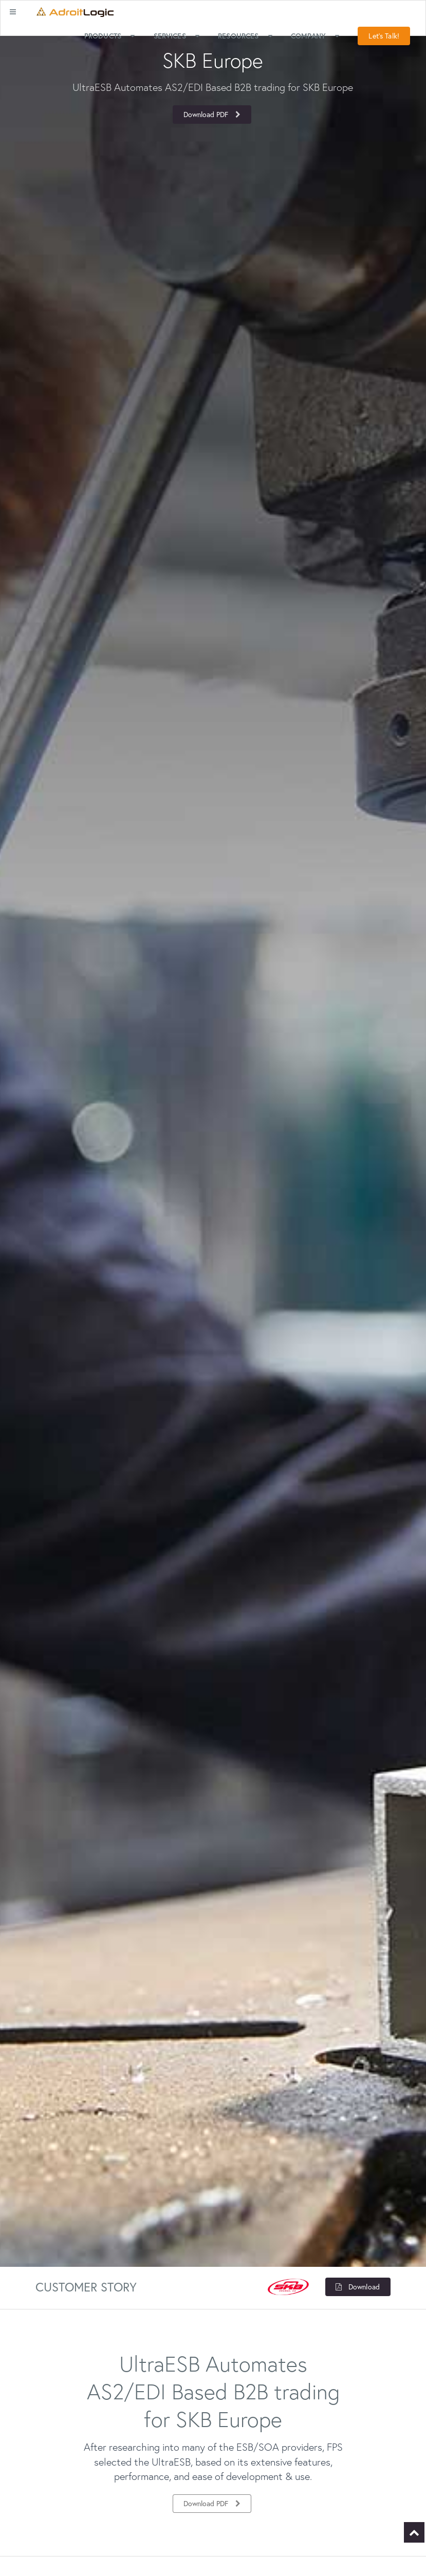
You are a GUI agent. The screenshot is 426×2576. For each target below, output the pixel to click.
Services (178, 36)
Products (110, 36)
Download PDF (212, 114)
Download (357, 2286)
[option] (213, 87)
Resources (246, 36)
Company (316, 36)
